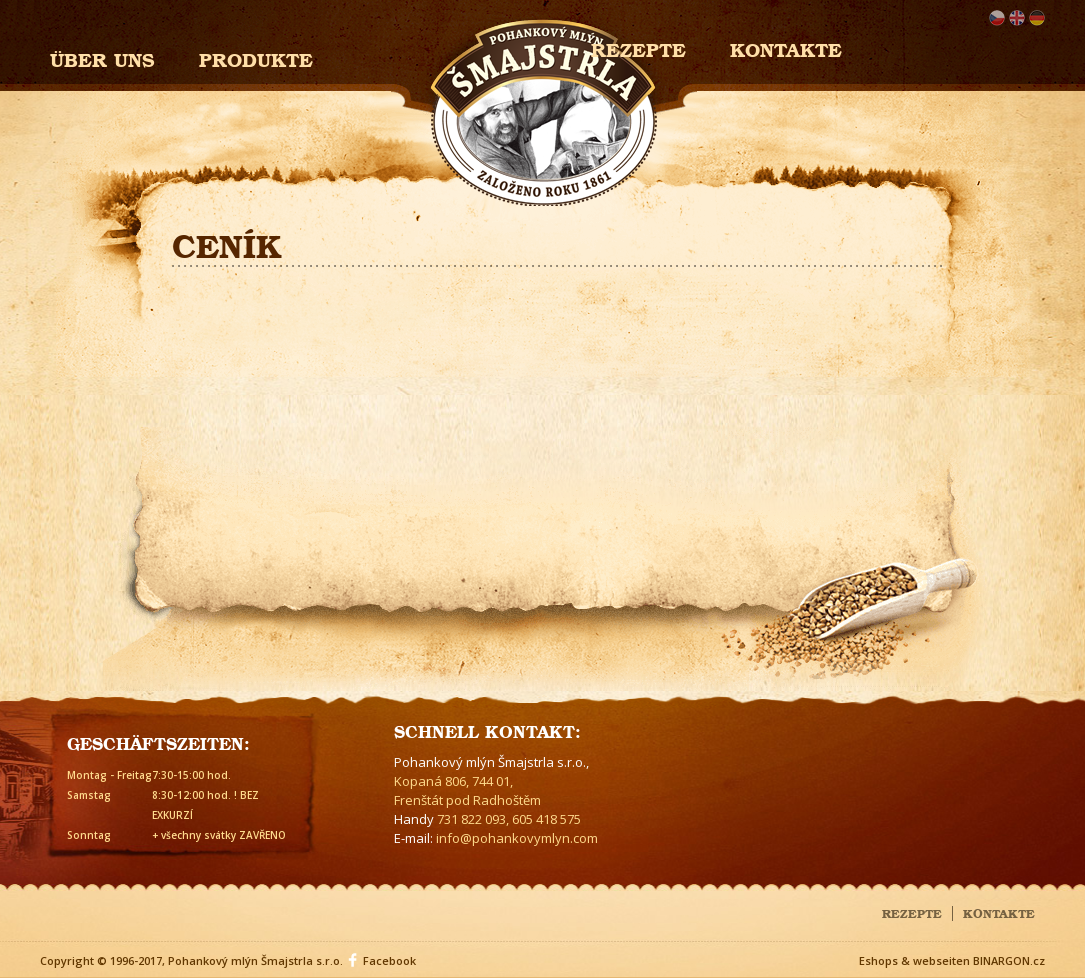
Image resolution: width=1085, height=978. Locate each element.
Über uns (102, 57)
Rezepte (912, 912)
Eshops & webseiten (914, 960)
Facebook (389, 960)
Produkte (256, 57)
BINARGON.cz (1009, 960)
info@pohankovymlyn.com (517, 838)
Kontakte (786, 47)
